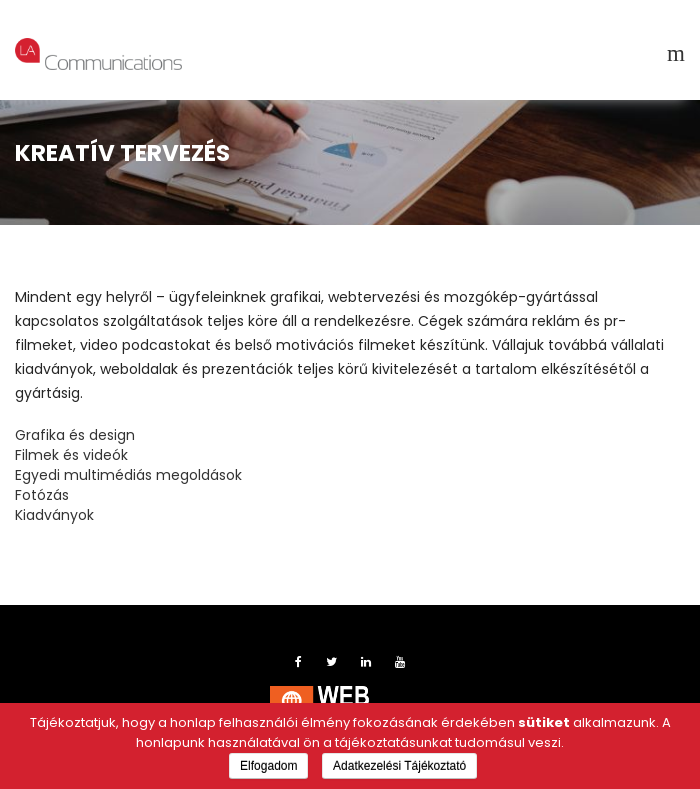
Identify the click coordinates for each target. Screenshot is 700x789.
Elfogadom (268, 766)
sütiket (544, 722)
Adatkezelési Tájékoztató (399, 766)
